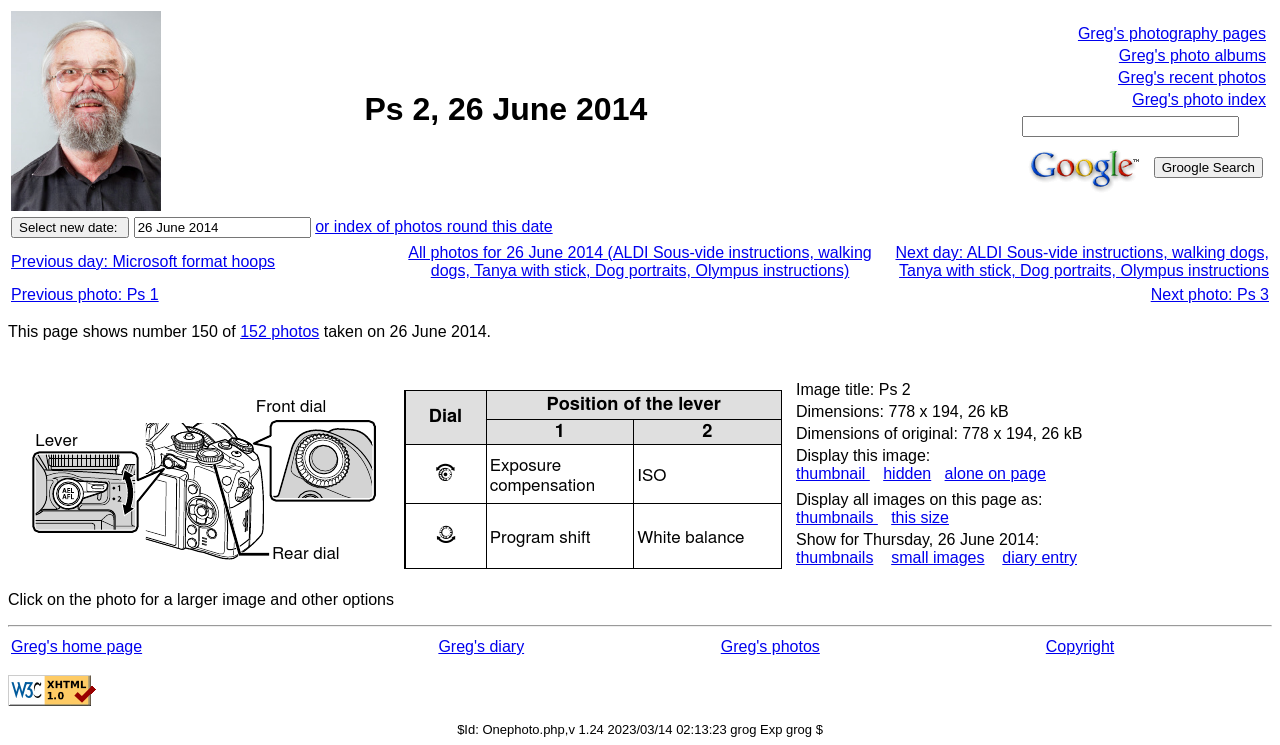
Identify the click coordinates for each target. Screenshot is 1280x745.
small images (937, 557)
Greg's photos (770, 646)
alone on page (995, 473)
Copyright (1080, 646)
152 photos (279, 331)
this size (920, 517)
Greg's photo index (1199, 99)
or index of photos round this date (434, 226)
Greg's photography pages (1172, 33)
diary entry (1039, 557)
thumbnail (833, 473)
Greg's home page (76, 646)
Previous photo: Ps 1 (85, 294)
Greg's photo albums (1192, 55)
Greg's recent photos (1192, 77)
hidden (907, 473)
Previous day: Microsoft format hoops (143, 261)
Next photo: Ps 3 (1210, 294)
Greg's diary (481, 646)
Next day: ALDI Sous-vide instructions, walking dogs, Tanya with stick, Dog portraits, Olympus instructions (1082, 261)
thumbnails (837, 517)
